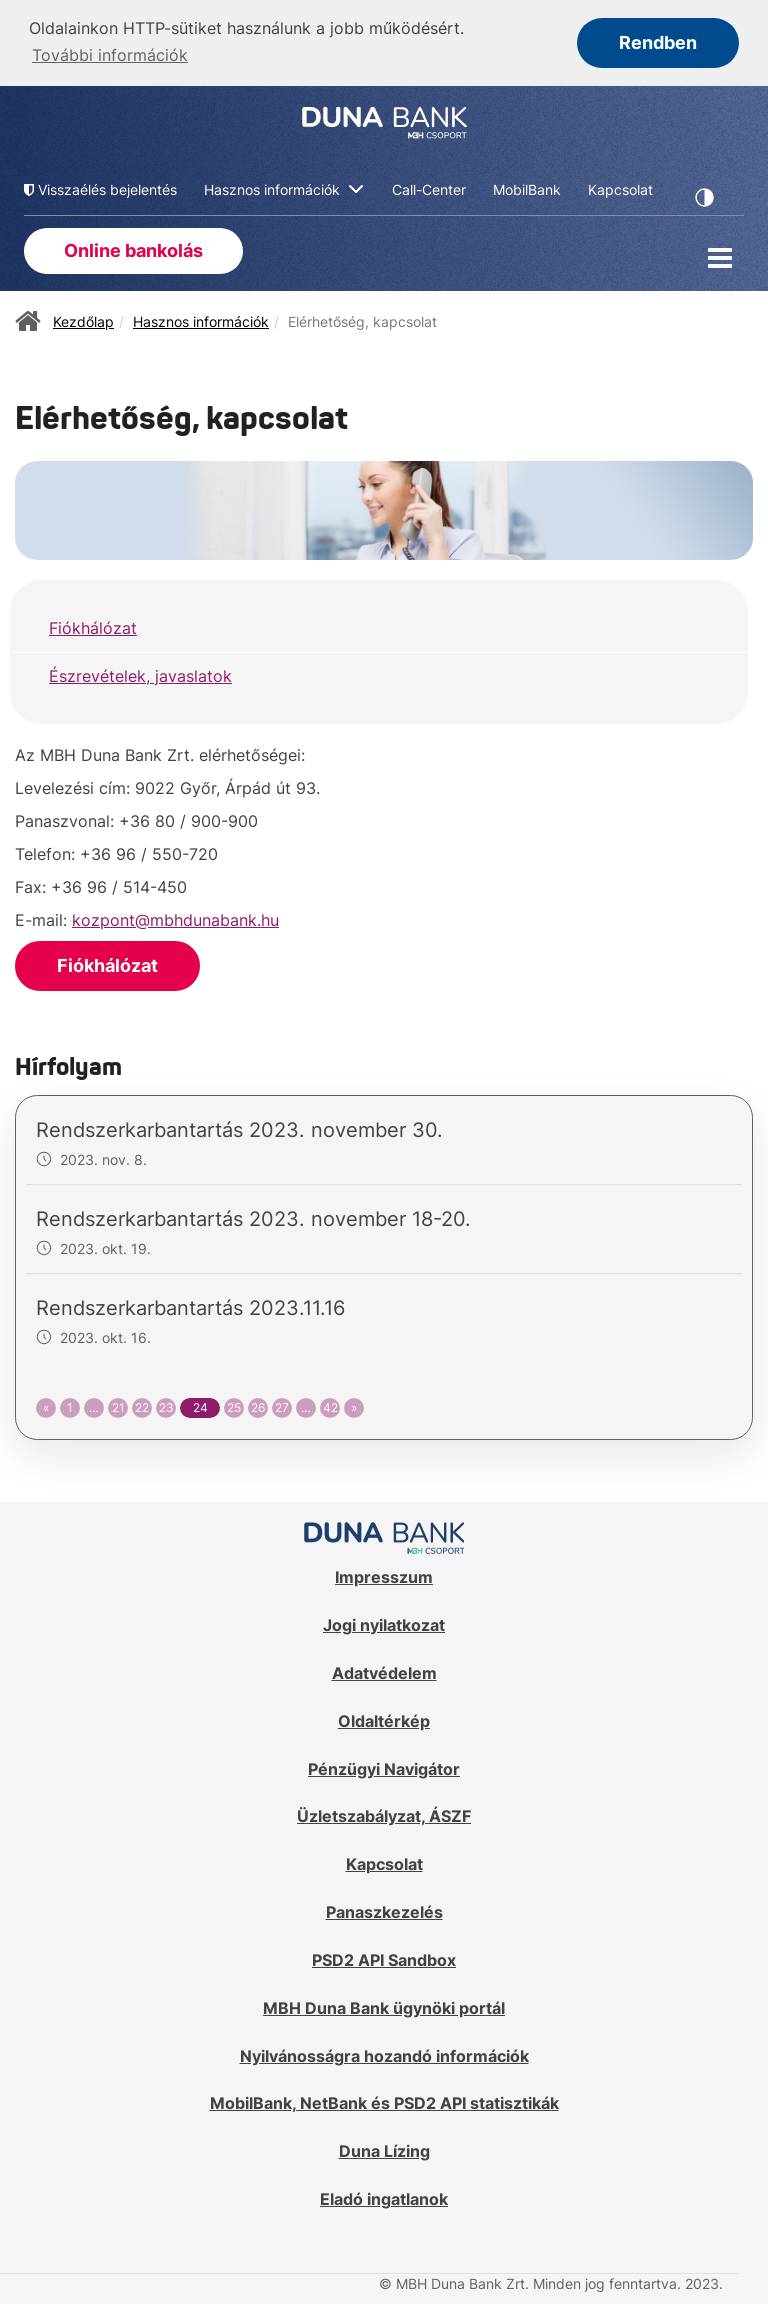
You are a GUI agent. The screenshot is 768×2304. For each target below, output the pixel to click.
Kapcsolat (384, 1863)
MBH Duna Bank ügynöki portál (384, 2006)
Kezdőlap (83, 319)
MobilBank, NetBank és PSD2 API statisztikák (384, 2102)
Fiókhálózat (93, 626)
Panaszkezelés (384, 1910)
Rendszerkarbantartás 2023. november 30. (239, 1128)
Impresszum (384, 1575)
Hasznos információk (201, 319)
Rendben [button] (658, 42)
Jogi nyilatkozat (384, 1623)
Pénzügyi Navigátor (384, 1767)
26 (258, 1405)
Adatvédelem (384, 1671)
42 (330, 1405)
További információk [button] (110, 55)
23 (166, 1405)
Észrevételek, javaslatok (140, 674)
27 (282, 1405)
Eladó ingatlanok (384, 2197)
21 (118, 1405)
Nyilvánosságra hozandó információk (384, 2054)
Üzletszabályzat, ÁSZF (384, 1815)
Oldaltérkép (384, 1719)
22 (142, 1405)
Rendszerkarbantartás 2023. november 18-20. (253, 1217)
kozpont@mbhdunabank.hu (175, 918)
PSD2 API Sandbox (384, 1958)
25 (234, 1405)
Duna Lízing (384, 2150)
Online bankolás (133, 248)
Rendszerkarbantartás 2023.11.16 (190, 1306)
